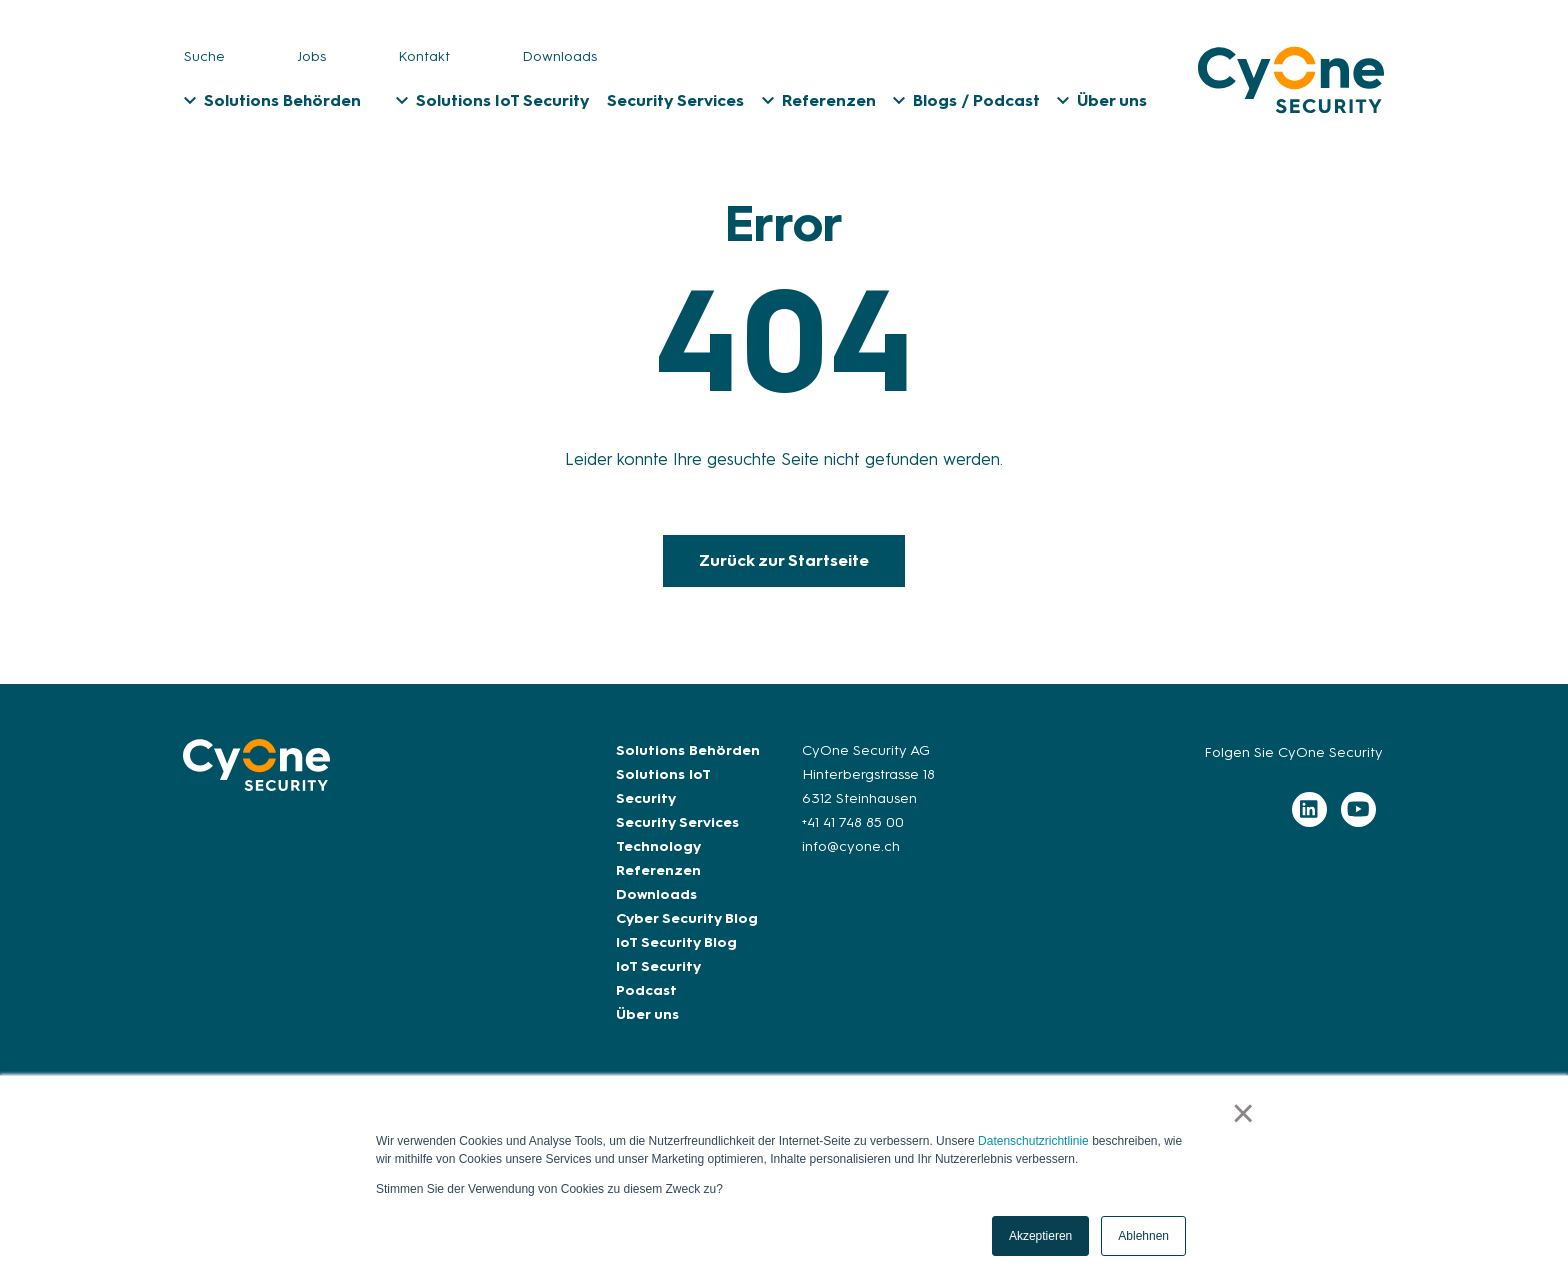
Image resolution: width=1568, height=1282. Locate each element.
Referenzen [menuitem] (829, 100)
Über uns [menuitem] (1112, 100)
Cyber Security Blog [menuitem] (687, 918)
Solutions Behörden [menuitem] (282, 100)
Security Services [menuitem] (675, 100)
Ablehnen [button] (1143, 1236)
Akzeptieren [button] (1040, 1236)
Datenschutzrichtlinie (1033, 1141)
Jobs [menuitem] (311, 56)
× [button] (1243, 1113)
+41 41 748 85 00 (853, 822)
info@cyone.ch (851, 846)
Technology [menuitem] (658, 846)
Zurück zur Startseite (784, 560)
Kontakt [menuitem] (424, 56)
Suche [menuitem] (204, 56)
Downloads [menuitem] (559, 56)
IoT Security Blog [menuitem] (676, 942)
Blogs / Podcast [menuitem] (976, 100)
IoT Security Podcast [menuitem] (658, 978)
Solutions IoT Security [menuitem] (503, 100)
